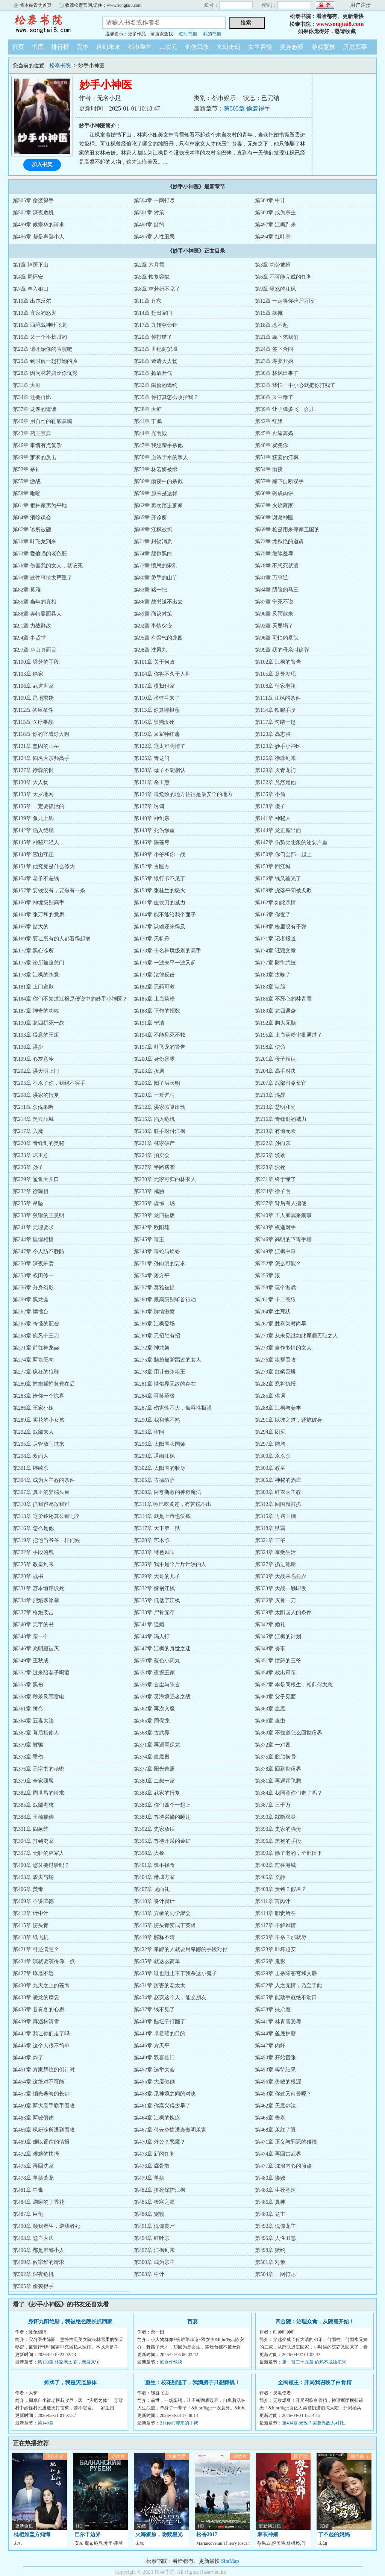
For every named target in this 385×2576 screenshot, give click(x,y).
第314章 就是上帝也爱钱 (162, 1516)
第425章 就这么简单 (157, 1961)
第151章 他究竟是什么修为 (44, 866)
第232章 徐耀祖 (31, 1191)
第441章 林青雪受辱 (278, 2021)
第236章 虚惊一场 (154, 1203)
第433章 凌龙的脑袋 (36, 1997)
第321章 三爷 (270, 1540)
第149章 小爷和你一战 (159, 854)
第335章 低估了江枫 (157, 1600)
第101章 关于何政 (154, 662)
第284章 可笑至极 (154, 1396)
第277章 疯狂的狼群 (36, 1372)
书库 (38, 47)
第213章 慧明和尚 (275, 1107)
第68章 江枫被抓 (153, 529)
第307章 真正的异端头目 (41, 1492)
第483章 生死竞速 (275, 2190)
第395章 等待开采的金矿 (162, 1841)
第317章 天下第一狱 (157, 1528)
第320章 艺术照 (152, 1540)
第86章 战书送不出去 (158, 602)
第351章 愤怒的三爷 (278, 1660)
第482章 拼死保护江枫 (159, 2190)
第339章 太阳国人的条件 (283, 1612)
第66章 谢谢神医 (274, 517)
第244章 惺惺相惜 (33, 1239)
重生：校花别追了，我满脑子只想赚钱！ (192, 2382)
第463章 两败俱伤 (33, 2118)
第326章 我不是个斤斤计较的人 (170, 1564)
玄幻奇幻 (229, 47)
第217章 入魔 (28, 1131)
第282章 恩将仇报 (275, 1384)
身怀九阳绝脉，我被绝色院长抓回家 (70, 2321)
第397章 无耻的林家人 (38, 1853)
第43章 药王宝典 (32, 433)
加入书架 (42, 164)
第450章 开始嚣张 (275, 2057)
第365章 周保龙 (152, 1721)
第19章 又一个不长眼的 (40, 337)
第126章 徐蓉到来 (275, 758)
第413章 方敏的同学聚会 (162, 1913)
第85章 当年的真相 (34, 602)
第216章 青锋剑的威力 (280, 1119)
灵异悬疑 (292, 47)
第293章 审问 (149, 1432)
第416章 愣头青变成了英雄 (165, 1925)
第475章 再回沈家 (33, 2166)
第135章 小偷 (270, 794)
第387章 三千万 (273, 1805)
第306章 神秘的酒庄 (278, 1480)
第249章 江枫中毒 (275, 1251)
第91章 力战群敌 (32, 626)
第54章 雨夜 (269, 469)
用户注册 (360, 5)
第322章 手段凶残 (33, 1552)
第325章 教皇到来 (33, 1564)
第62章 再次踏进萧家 (158, 505)
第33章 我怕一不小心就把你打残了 (295, 385)
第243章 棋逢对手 (275, 1227)
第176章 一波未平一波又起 (165, 963)
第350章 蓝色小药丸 (157, 1660)
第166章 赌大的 (31, 926)
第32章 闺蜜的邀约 (155, 385)
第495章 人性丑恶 (154, 237)
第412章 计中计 (31, 1913)
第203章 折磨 (149, 1071)
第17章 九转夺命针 (155, 325)
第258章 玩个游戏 (275, 1287)
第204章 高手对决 (275, 1071)
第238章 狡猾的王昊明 (38, 1215)
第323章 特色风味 (154, 1552)
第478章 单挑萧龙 (33, 2178)
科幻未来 (108, 47)
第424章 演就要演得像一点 (44, 1961)
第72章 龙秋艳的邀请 (279, 541)
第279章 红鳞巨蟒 (275, 1372)
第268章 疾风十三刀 (36, 1336)
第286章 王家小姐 (33, 1408)
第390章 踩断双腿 (275, 1817)
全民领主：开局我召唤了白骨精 (315, 2382)
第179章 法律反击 (154, 975)
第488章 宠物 (149, 2214)
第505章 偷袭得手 (247, 108)
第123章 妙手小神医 (278, 746)
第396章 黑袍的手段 (278, 1841)
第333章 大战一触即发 (280, 1588)
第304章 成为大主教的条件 (44, 1480)
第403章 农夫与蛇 (33, 1877)
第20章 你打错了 (153, 337)
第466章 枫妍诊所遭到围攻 (44, 2130)
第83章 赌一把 (150, 590)
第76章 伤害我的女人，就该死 (48, 566)
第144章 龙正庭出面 (278, 830)
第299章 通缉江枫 (154, 1456)
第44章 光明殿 (150, 433)
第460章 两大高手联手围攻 (44, 2106)
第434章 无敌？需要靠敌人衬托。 (315, 2423)
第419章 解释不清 (154, 1937)
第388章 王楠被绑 (33, 1817)
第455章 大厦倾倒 (154, 2082)
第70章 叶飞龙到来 (34, 541)
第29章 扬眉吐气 (153, 373)
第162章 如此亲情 (275, 902)
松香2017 (206, 2534)
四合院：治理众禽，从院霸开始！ (314, 2321)
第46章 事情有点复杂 (37, 445)
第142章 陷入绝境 (33, 830)
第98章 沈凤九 (150, 650)
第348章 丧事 (270, 1648)
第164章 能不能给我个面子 (165, 914)
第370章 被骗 (28, 1745)
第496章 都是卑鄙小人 (38, 237)
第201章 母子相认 (275, 1059)
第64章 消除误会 (32, 517)
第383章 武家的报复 (157, 1793)
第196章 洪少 (28, 1047)
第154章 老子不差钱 (36, 878)
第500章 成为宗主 (275, 212)
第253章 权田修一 (33, 1275)
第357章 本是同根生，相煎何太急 (294, 1685)
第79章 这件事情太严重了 (42, 578)
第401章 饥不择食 (154, 1865)
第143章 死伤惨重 (154, 830)
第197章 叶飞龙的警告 (159, 1047)
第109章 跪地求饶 (33, 698)
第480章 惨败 (270, 2178)
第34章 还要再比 (32, 397)
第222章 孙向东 (273, 1143)
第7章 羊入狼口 (31, 289)
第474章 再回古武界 (278, 2154)
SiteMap (230, 2561)
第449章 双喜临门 (154, 2057)
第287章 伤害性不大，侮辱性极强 (173, 1408)
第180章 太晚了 (273, 975)
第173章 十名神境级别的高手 (167, 951)
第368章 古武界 (152, 1733)
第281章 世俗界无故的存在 (165, 1384)
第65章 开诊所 (150, 517)
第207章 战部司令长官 (280, 1083)
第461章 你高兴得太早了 (162, 2106)
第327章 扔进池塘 (275, 1564)
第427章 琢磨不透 (33, 1973)
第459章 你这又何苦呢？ (283, 2094)
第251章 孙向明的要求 (159, 1263)
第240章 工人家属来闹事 (283, 1215)
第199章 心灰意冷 (33, 1059)
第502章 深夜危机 (33, 212)
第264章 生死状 (273, 1312)
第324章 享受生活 (275, 1552)
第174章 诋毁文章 (275, 951)
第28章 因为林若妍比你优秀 (45, 373)
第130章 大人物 (31, 782)
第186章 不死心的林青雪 (283, 999)
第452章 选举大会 (154, 2070)
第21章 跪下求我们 (277, 337)
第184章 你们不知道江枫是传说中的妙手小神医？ (70, 999)
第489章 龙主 (270, 2214)
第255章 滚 (267, 1275)
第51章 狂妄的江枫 (277, 457)
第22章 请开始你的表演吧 (42, 349)
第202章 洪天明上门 (36, 1071)
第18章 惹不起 (271, 325)
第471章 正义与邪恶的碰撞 (286, 2142)
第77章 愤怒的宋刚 (155, 566)
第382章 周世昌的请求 (38, 1793)
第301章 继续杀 (31, 1468)
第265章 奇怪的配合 (36, 1324)
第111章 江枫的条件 (277, 698)
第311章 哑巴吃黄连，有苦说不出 (172, 1504)
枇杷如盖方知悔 (32, 2534)
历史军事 (355, 47)
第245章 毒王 (149, 1239)
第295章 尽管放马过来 (38, 1444)
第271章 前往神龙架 (36, 1348)
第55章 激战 (27, 481)
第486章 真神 (270, 2202)
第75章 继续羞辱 (274, 553)
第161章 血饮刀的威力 (159, 902)
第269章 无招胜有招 (157, 1336)
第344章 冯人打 (152, 1636)
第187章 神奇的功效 (36, 1011)
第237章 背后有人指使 (280, 1203)
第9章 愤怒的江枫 (275, 289)
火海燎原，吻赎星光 (159, 2534)
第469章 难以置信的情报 (41, 2142)
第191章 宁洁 (149, 1023)
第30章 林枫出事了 (277, 373)
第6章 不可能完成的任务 (283, 277)
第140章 (45, 2423)
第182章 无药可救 (154, 987)
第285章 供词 (270, 1396)
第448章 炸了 (28, 2057)
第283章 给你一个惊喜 (38, 1396)
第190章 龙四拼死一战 (38, 1023)
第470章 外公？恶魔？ (159, 2142)
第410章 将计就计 (154, 1901)
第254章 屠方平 (152, 1275)
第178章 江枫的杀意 (36, 975)
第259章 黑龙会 (31, 1299)
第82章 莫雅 (27, 590)
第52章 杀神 (27, 469)
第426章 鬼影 (270, 1961)
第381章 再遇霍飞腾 (278, 1781)
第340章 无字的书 (33, 1624)
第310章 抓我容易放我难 (41, 1504)
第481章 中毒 (28, 2190)
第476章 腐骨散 (152, 2166)
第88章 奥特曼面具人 (37, 614)
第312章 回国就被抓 (278, 1504)
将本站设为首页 (36, 5)
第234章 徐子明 (273, 1191)
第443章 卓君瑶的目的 (159, 2033)
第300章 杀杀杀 (273, 1456)
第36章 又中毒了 (274, 397)
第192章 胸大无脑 (275, 1023)
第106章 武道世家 (33, 686)
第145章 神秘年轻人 (36, 842)
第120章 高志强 (273, 734)
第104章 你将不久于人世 (162, 674)
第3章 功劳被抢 (273, 265)
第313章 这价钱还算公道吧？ (46, 1516)
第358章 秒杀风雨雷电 (38, 1697)
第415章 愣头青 (31, 1925)
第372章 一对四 (273, 1745)
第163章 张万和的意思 (38, 914)
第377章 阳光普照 (154, 1769)
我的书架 (212, 33)
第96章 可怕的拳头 (277, 638)
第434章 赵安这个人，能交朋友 (170, 1997)
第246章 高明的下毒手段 (283, 1239)
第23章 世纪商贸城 (155, 349)
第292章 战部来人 (33, 1432)
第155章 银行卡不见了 (159, 878)
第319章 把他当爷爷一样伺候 (46, 1540)
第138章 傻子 (270, 806)
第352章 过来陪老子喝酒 (41, 1672)
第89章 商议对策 (153, 614)
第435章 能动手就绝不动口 (286, 1997)
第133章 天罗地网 (33, 794)
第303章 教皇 (270, 1468)
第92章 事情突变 (153, 626)
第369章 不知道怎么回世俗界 (288, 1733)
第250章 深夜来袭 (33, 1263)
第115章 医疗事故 (33, 722)
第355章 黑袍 (28, 1685)
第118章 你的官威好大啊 (41, 734)
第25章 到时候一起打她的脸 (45, 361)
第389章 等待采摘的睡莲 (162, 1817)
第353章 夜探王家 (154, 1672)
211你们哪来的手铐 (179, 2423)
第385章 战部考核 (33, 1805)
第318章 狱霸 (270, 1528)
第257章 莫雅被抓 (154, 1287)
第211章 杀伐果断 (33, 1107)
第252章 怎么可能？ (278, 1263)
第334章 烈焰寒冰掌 (36, 1600)
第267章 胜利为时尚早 (280, 1324)
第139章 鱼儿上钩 (33, 818)
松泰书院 (49, 24)
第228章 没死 (270, 1167)
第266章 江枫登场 (154, 1324)
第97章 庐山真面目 (34, 650)
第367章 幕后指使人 (36, 1733)
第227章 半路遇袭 (154, 1167)
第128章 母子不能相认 (159, 770)
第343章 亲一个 (31, 1636)
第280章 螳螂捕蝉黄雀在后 (44, 1384)
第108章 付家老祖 (275, 686)
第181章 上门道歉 (33, 987)
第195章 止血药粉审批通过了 (288, 1035)
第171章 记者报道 (275, 939)
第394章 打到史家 (33, 1841)
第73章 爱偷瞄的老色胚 (40, 553)
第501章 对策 (149, 212)
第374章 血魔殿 (152, 1757)
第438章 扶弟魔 (273, 2009)
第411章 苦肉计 (272, 1901)
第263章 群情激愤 (154, 1312)
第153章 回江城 (273, 866)
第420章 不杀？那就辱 (280, 1937)
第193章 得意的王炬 (36, 1035)
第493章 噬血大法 (33, 2238)
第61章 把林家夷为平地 (40, 505)
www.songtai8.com (340, 24)
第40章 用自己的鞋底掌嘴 (42, 421)
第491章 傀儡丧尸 (154, 2226)
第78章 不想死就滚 (277, 566)
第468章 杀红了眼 (275, 2130)
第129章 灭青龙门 (275, 770)
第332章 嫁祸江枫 (154, 1588)
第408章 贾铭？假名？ (280, 1889)
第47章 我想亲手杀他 (158, 445)
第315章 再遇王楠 (275, 1516)
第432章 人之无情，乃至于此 (288, 1985)
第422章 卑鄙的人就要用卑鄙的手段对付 (180, 1949)
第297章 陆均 (270, 1444)
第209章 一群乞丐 (154, 1095)
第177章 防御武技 (275, 963)
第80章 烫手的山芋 (155, 578)
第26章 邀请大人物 (155, 361)
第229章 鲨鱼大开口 (36, 1179)
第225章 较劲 (270, 1155)
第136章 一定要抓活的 (38, 806)
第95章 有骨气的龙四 (158, 638)
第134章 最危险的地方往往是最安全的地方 (183, 794)
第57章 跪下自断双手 (279, 481)
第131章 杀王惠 (152, 782)
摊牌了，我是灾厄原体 (70, 2382)
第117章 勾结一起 (275, 722)
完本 (83, 47)
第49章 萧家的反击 (34, 457)
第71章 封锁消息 (153, 541)
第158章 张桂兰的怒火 (159, 890)
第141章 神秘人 (273, 818)
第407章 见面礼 (152, 1889)
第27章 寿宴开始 (274, 361)
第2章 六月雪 (149, 265)
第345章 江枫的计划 (278, 1636)
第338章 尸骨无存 (154, 1612)
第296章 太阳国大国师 (159, 1444)
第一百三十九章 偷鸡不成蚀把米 (314, 2362)
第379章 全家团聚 (33, 1781)
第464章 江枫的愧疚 (157, 2118)
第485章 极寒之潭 (154, 2202)
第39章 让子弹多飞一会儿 (284, 409)
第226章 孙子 (28, 1167)
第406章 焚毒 (28, 1889)
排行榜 (60, 47)
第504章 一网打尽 (154, 200)
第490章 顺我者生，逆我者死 (46, 2226)
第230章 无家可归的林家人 (165, 1179)
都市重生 (140, 47)
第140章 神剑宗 (152, 818)
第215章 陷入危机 (154, 1119)
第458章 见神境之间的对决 (165, 2094)
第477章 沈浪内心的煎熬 (283, 2166)
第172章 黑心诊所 (33, 951)
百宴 (192, 2321)
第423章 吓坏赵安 (275, 1949)
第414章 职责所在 (275, 1913)
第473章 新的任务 (154, 2154)
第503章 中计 (270, 200)
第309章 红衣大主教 (278, 1492)
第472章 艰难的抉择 (36, 2154)
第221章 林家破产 (154, 1143)
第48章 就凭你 (271, 445)
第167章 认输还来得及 (159, 926)
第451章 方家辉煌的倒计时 (44, 2070)
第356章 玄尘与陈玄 (157, 1685)
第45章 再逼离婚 (274, 433)
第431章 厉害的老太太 (159, 1985)
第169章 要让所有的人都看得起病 (52, 939)
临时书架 (188, 33)
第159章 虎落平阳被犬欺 (283, 890)
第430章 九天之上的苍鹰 (41, 1985)
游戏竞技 (323, 47)
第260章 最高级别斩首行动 (165, 1299)
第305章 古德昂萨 (154, 1480)
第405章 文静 (270, 1877)
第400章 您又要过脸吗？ (41, 1865)
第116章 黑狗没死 (154, 722)
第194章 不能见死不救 (159, 1035)
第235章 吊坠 (28, 1203)
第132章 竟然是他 (275, 782)
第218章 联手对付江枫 (159, 1131)
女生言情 (260, 47)
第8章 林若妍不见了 (157, 289)
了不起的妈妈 (334, 2534)
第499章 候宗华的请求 (38, 224)
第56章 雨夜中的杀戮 (158, 481)
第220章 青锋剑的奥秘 (38, 1143)
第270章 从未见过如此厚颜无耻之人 (296, 1336)
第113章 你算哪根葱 (157, 710)
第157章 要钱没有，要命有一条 (49, 890)
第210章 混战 (270, 1095)
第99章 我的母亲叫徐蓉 (282, 650)
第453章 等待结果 (275, 2070)
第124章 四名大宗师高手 (41, 758)
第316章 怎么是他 (33, 1528)
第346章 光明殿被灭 (36, 1648)
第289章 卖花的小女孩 (38, 1420)
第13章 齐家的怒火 (34, 313)
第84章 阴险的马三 (277, 590)
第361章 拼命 (28, 1709)
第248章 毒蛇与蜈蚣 (157, 1251)
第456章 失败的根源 (278, 2082)
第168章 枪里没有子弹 (280, 926)
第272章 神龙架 (152, 1348)
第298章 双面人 (31, 1456)
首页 (18, 47)
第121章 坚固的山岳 (36, 746)
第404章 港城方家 (154, 1877)
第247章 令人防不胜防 (38, 1251)
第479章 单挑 (149, 2178)
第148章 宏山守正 (33, 854)
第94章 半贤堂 (29, 638)
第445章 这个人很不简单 (41, 2045)
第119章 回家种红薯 (157, 734)
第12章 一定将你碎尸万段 (284, 301)
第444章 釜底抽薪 (275, 2033)
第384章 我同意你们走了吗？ (288, 1793)
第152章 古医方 (152, 866)
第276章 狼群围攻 (275, 1360)
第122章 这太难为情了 (159, 746)
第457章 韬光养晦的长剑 (41, 2094)
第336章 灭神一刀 (275, 1600)
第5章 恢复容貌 (152, 277)
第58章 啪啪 (27, 493)
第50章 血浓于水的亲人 (161, 457)
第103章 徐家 (28, 674)
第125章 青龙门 (152, 758)
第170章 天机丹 (152, 939)
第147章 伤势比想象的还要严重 (291, 842)
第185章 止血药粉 (154, 999)
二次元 (168, 47)
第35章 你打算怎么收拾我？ (166, 397)
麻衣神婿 (267, 2534)
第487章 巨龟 (28, 2214)
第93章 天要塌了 (274, 626)
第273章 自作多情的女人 (283, 1348)
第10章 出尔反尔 (32, 301)
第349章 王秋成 (31, 1660)
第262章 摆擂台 (31, 1312)
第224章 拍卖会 (152, 1155)
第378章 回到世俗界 (278, 1769)
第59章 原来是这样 (155, 493)
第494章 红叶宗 (273, 237)
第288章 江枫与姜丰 (278, 1408)
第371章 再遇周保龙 (157, 1745)
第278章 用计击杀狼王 (159, 1372)
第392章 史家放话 (154, 1829)
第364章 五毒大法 (33, 1721)
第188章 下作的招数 (157, 1011)
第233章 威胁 (149, 1191)
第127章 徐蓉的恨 (33, 770)
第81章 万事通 (271, 578)
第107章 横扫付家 (154, 686)
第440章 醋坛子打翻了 (159, 2021)
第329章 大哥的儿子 (157, 1576)
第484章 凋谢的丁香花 (38, 2202)
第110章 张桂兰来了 (157, 698)
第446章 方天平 (152, 2045)
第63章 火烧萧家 (274, 505)
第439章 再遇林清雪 (36, 2021)
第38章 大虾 (148, 409)
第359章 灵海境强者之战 (162, 1697)
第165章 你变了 (273, 914)
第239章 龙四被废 (154, 1215)
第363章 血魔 (270, 1709)
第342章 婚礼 (270, 1624)
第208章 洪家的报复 (36, 1095)
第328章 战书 (28, 1576)
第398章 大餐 (149, 1853)
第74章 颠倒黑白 (153, 553)
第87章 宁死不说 (274, 602)
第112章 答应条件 (33, 710)
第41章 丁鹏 (148, 421)
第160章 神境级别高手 (38, 902)
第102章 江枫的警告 (278, 662)
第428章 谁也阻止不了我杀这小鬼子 (175, 1973)
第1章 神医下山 (31, 265)
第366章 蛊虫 (270, 1721)
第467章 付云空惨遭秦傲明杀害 (170, 2130)
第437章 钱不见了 (154, 2009)
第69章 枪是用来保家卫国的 (287, 529)
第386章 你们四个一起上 (162, 1805)
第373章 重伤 (28, 1757)
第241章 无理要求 (33, 1227)
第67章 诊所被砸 (32, 529)
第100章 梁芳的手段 (36, 662)
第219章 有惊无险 (275, 1131)
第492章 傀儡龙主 (275, 2226)
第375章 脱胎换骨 (275, 1757)
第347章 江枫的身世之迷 (162, 1648)
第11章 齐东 (147, 301)
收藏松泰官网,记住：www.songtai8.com (103, 5)
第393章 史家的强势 (278, 1829)
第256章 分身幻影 (33, 1287)
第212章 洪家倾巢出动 (159, 1107)
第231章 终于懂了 (275, 1179)
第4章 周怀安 (28, 277)
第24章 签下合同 (274, 349)
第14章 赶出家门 (153, 313)
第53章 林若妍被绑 (155, 469)
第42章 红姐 (269, 421)
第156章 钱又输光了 (278, 878)
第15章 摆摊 (269, 313)
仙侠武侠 (197, 47)
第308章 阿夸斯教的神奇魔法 (167, 1492)
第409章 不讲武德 (33, 1901)
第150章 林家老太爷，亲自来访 (69, 2362)
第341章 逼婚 (149, 1624)
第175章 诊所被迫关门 (38, 963)
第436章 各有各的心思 (38, 2009)
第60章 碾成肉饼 (274, 493)
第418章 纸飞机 (31, 1937)
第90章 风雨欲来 (274, 614)
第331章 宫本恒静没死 (38, 1588)
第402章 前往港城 (275, 1865)
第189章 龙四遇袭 (275, 1011)
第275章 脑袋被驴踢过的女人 (167, 1360)
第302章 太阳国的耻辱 (159, 1468)
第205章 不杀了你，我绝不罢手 (49, 1083)
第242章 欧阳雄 (152, 1227)
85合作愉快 (171, 2362)
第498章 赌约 (149, 224)
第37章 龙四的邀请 (34, 409)
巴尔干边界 (87, 2534)
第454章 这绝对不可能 (38, 2082)
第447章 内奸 (270, 2045)
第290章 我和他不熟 (157, 1420)
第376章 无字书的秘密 (38, 1769)
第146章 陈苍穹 (152, 842)
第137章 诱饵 (149, 806)
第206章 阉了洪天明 (157, 1083)
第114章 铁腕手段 (275, 710)
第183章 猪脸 (270, 987)
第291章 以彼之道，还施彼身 (288, 1420)
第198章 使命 (270, 1047)
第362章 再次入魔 (154, 1709)
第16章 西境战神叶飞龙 (40, 325)
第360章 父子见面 (275, 1697)
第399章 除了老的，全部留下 (288, 1853)
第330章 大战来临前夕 (280, 1576)
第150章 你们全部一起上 (283, 854)
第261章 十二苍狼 (275, 1299)
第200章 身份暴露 (154, 1059)
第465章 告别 (270, 2118)
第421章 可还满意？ (36, 1949)
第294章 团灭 (270, 1432)
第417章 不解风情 (275, 1925)
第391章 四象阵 (31, 1829)
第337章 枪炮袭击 (33, 1612)
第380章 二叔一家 (154, 1781)
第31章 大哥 (27, 385)
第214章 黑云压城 (33, 1119)
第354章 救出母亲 (275, 1672)
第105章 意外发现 (275, 674)
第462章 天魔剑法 (275, 2106)
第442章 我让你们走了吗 (41, 2033)
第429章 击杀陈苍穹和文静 (286, 1973)
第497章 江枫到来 (275, 224)
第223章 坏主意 (31, 1155)
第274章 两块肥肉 (33, 1360)
